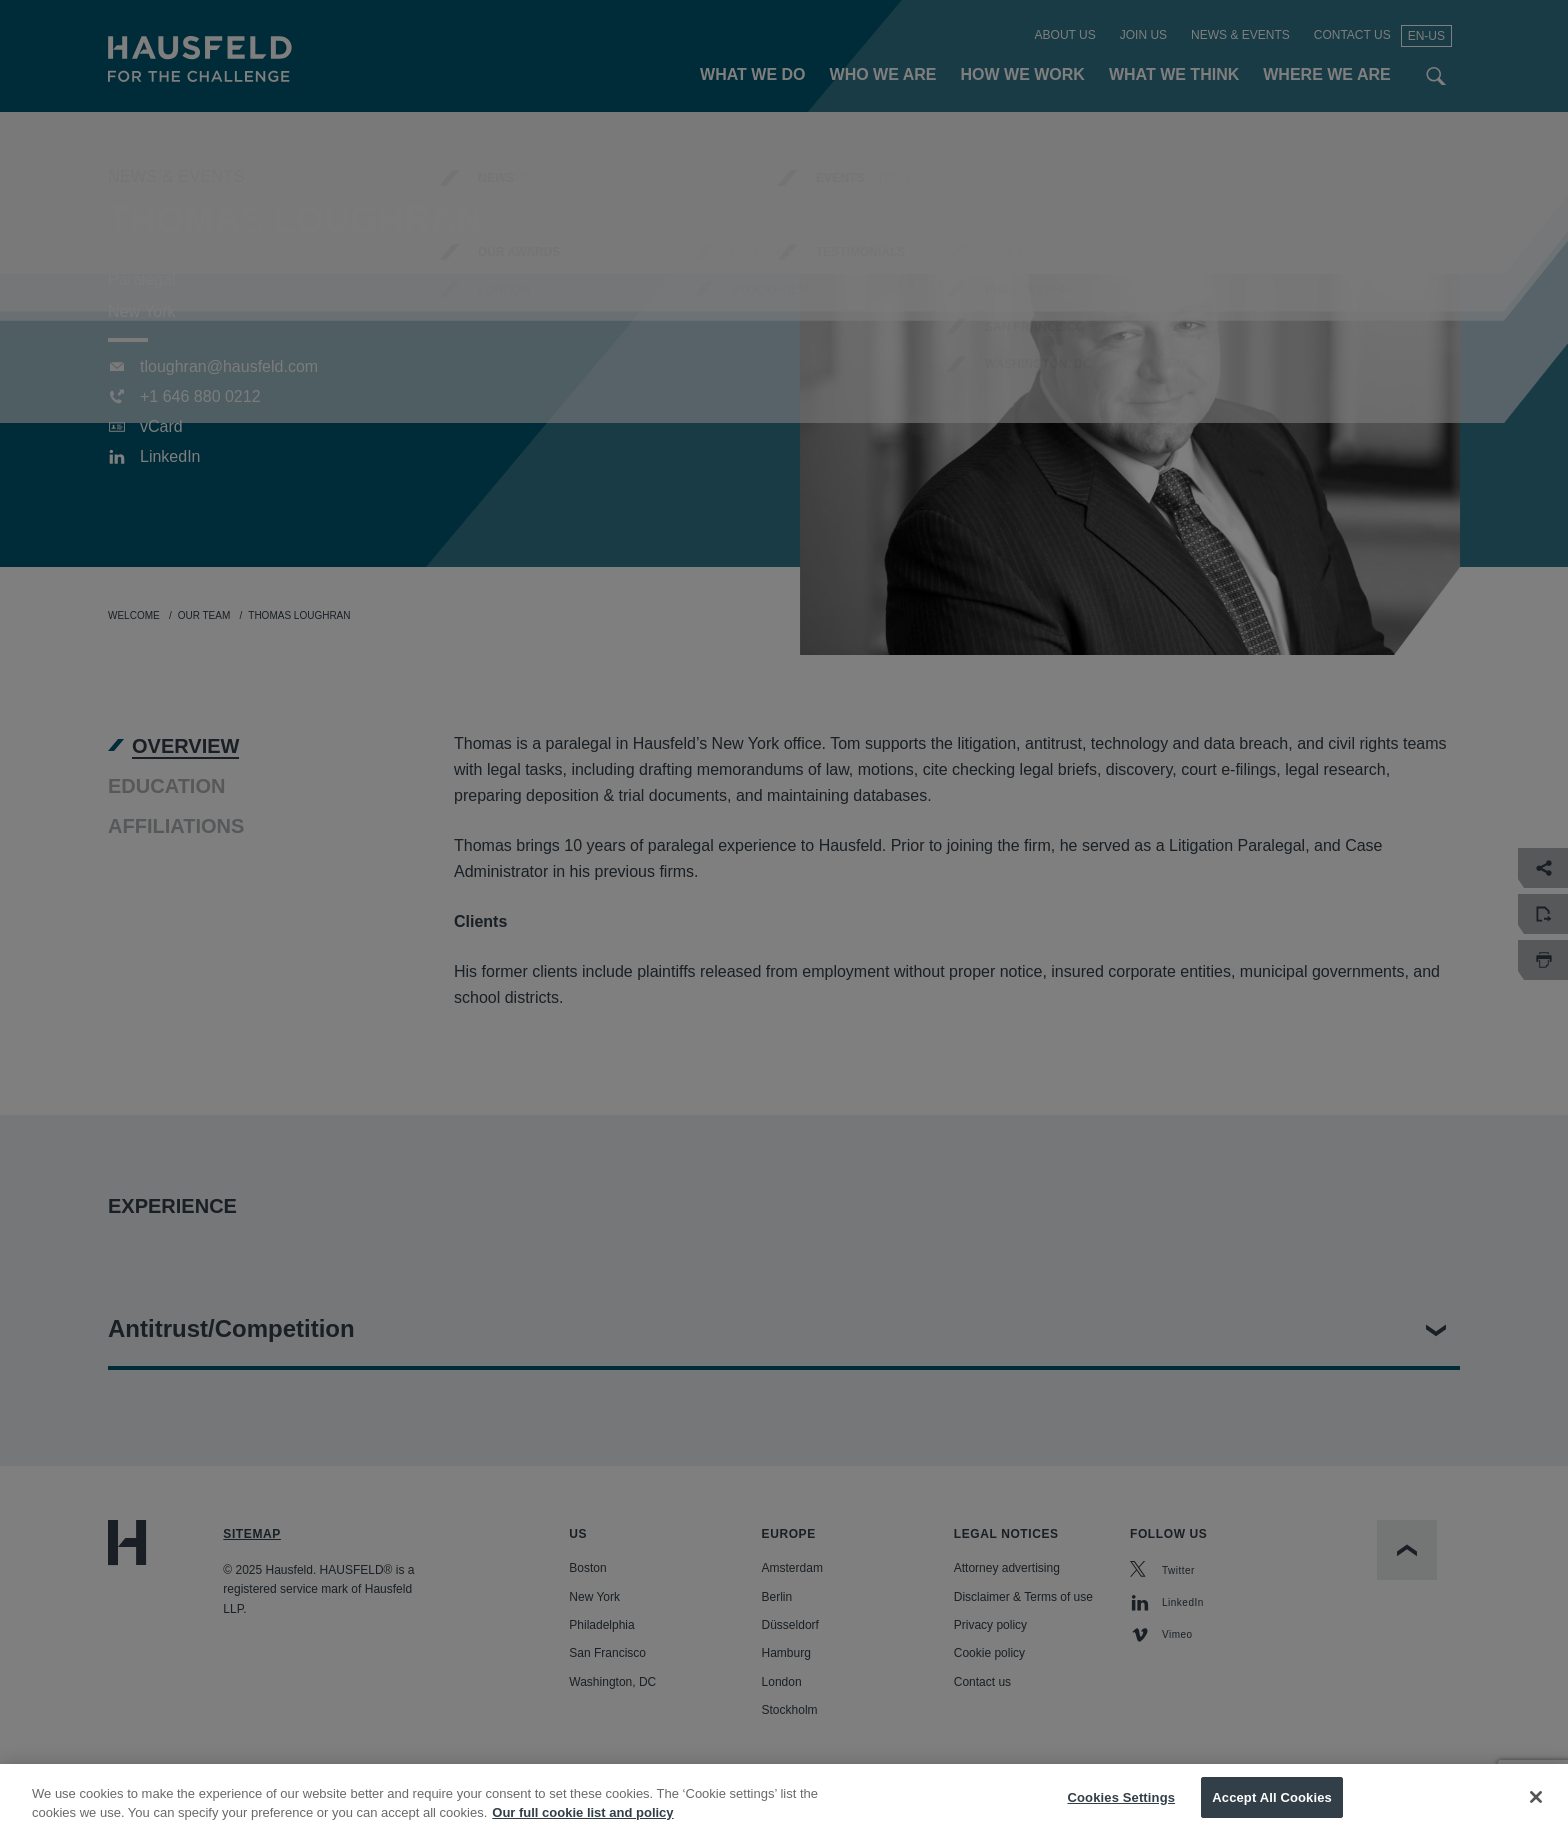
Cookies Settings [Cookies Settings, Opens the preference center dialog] (1122, 1813)
